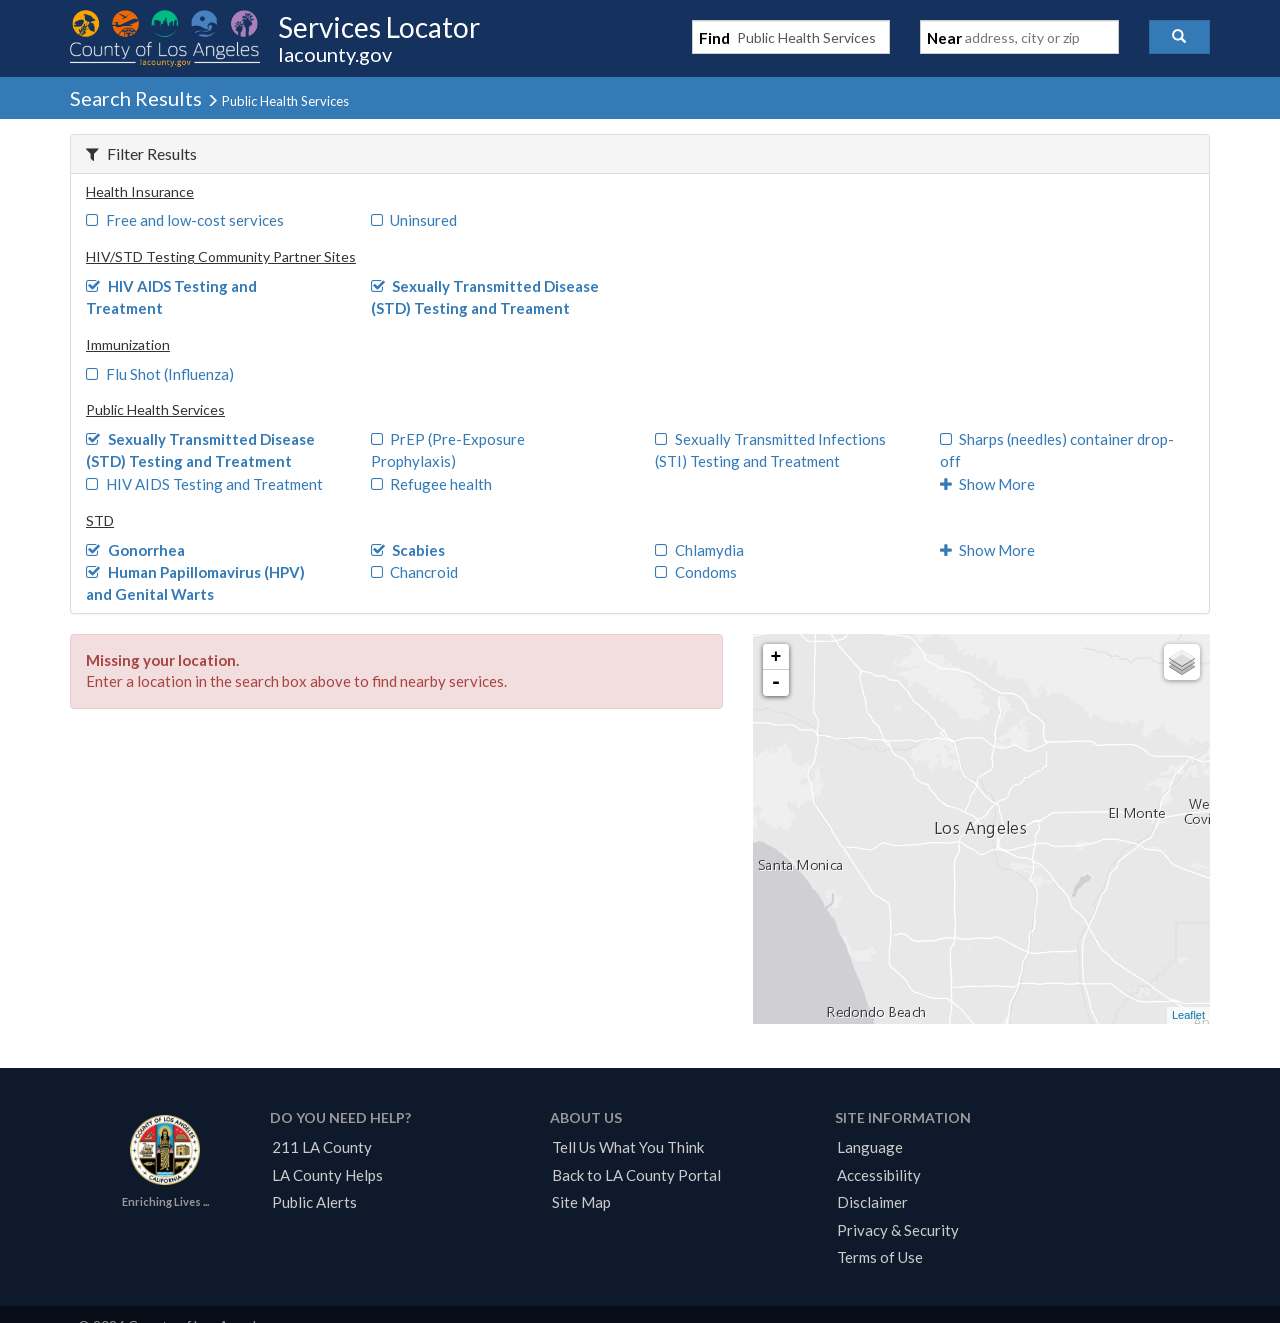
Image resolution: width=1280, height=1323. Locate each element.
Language (870, 1147)
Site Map (581, 1202)
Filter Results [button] (141, 153)
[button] (1179, 37)
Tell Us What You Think (628, 1147)
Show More (988, 484)
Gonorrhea (135, 550)
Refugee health (432, 484)
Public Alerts (314, 1202)
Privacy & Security (898, 1230)
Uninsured (414, 220)
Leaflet (1188, 1015)
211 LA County (322, 1147)
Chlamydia (699, 550)
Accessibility (879, 1175)
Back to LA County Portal (636, 1175)
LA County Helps (327, 1175)
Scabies (408, 550)
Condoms (696, 572)
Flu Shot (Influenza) (160, 374)
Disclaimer (872, 1202)
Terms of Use (880, 1257)
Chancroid (415, 572)
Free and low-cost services (185, 220)
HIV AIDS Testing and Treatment (204, 484)
